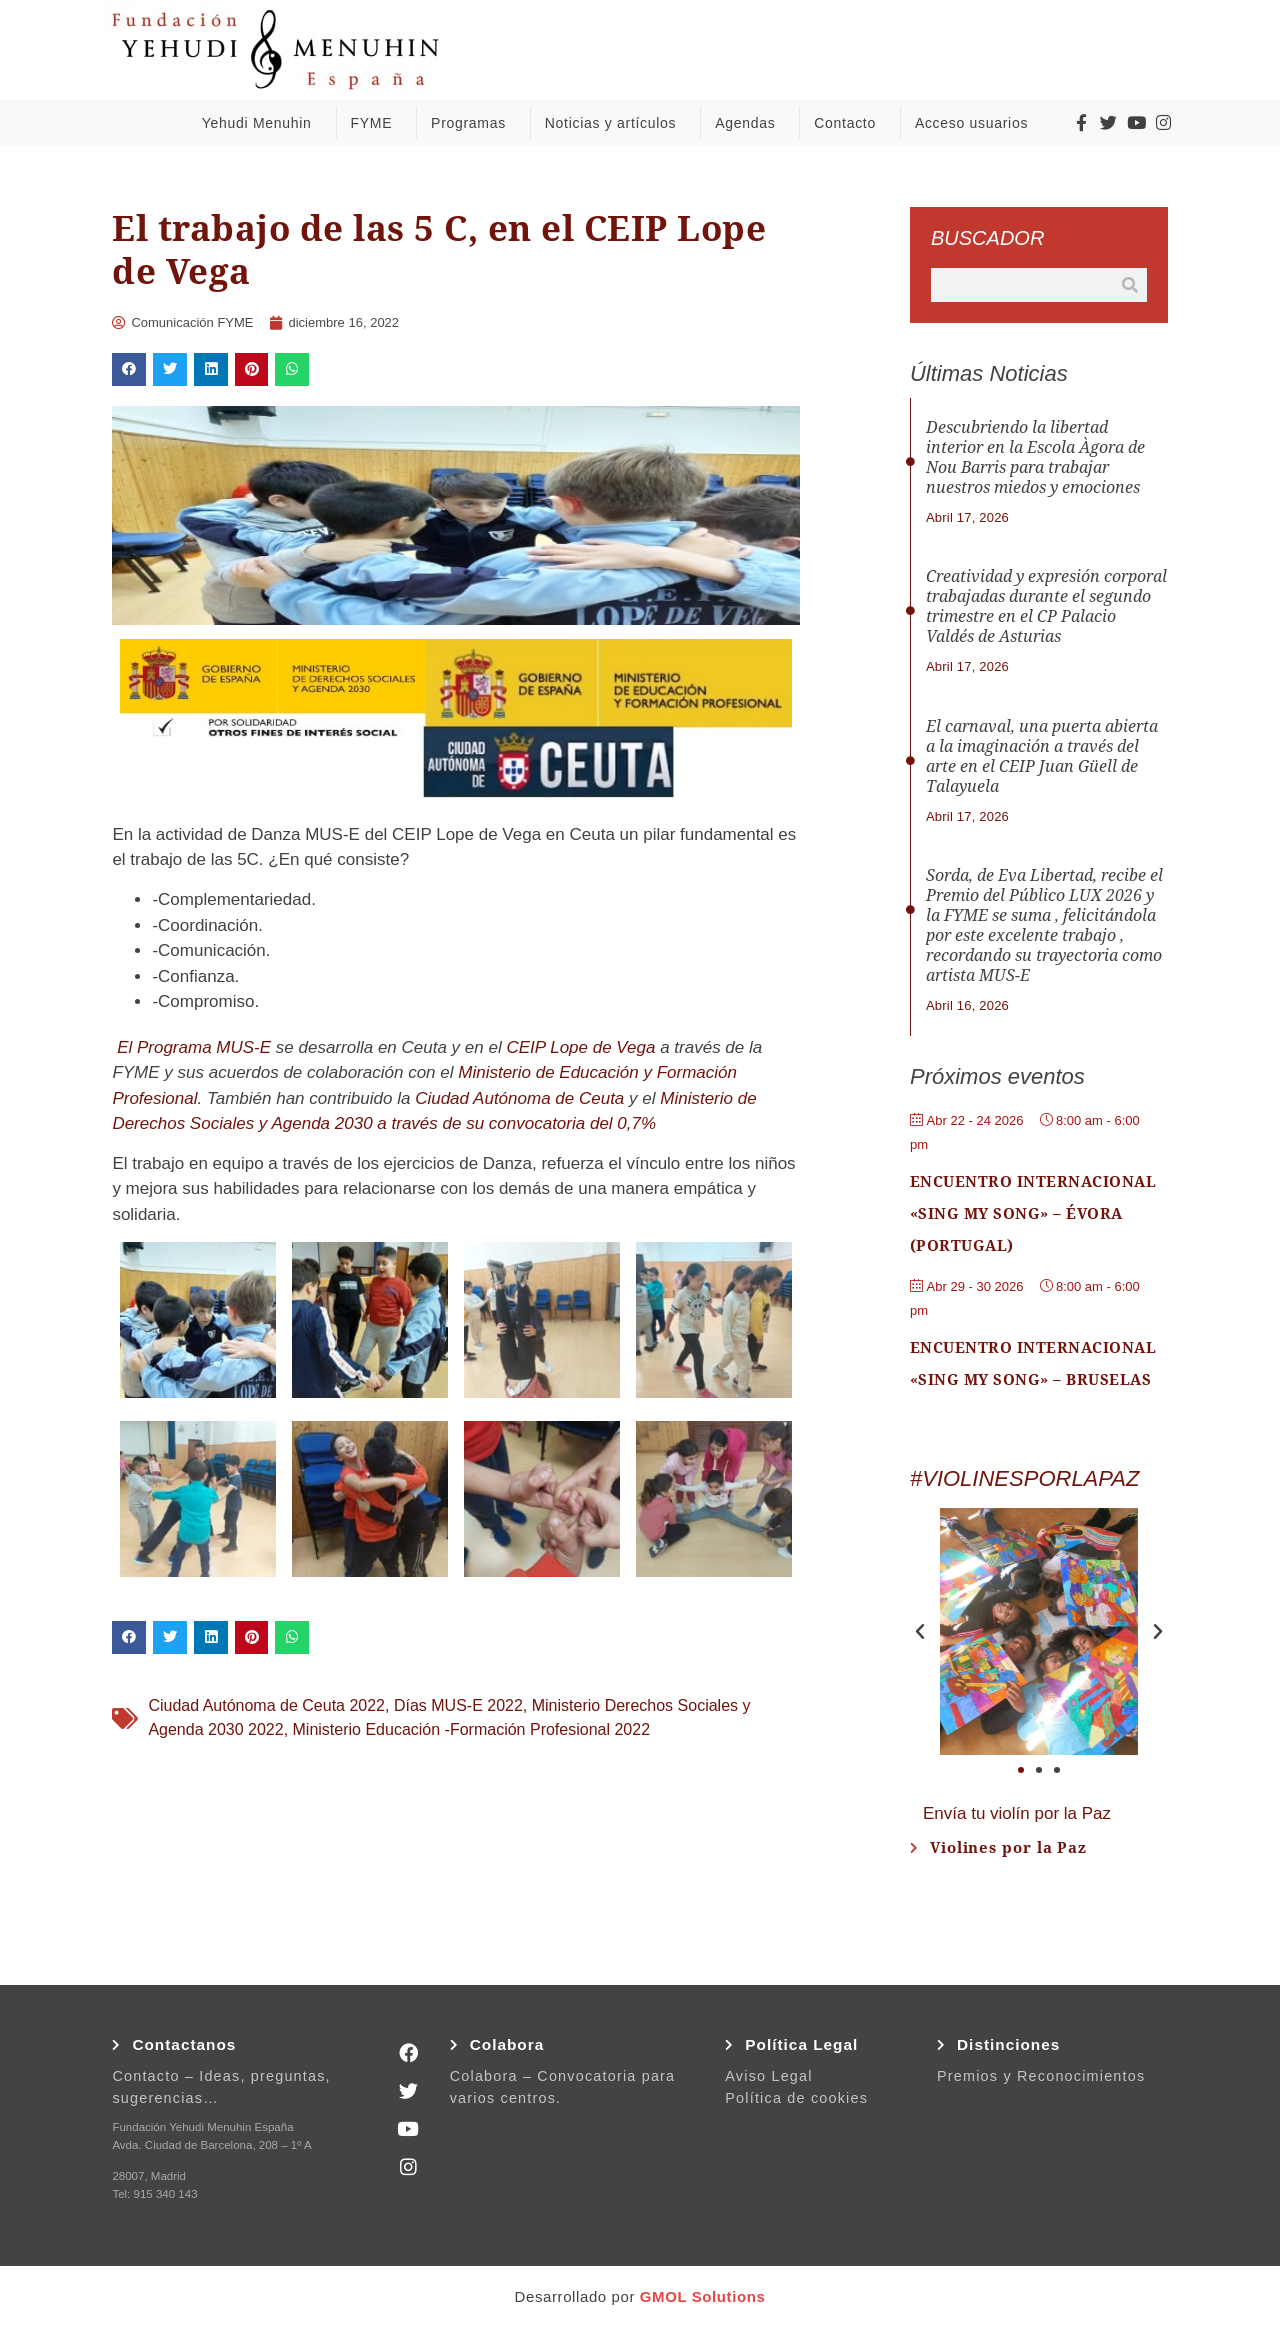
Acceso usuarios (976, 123)
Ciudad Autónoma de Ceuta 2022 (266, 1705)
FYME (376, 123)
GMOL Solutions (703, 2296)
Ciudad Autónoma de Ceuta (519, 1098)
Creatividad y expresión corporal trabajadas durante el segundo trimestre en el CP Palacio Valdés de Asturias (1046, 606)
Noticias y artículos (615, 123)
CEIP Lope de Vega (580, 1047)
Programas (473, 123)
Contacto (850, 123)
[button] (129, 370)
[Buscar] (1130, 285)
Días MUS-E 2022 (458, 1705)
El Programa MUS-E (194, 1047)
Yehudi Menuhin (262, 123)
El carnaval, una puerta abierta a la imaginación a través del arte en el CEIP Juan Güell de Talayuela (1042, 756)
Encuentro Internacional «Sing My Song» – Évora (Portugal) (1033, 1214)
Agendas (750, 123)
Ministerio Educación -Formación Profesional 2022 (472, 1729)
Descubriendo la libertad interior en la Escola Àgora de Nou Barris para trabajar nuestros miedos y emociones (1035, 457)
